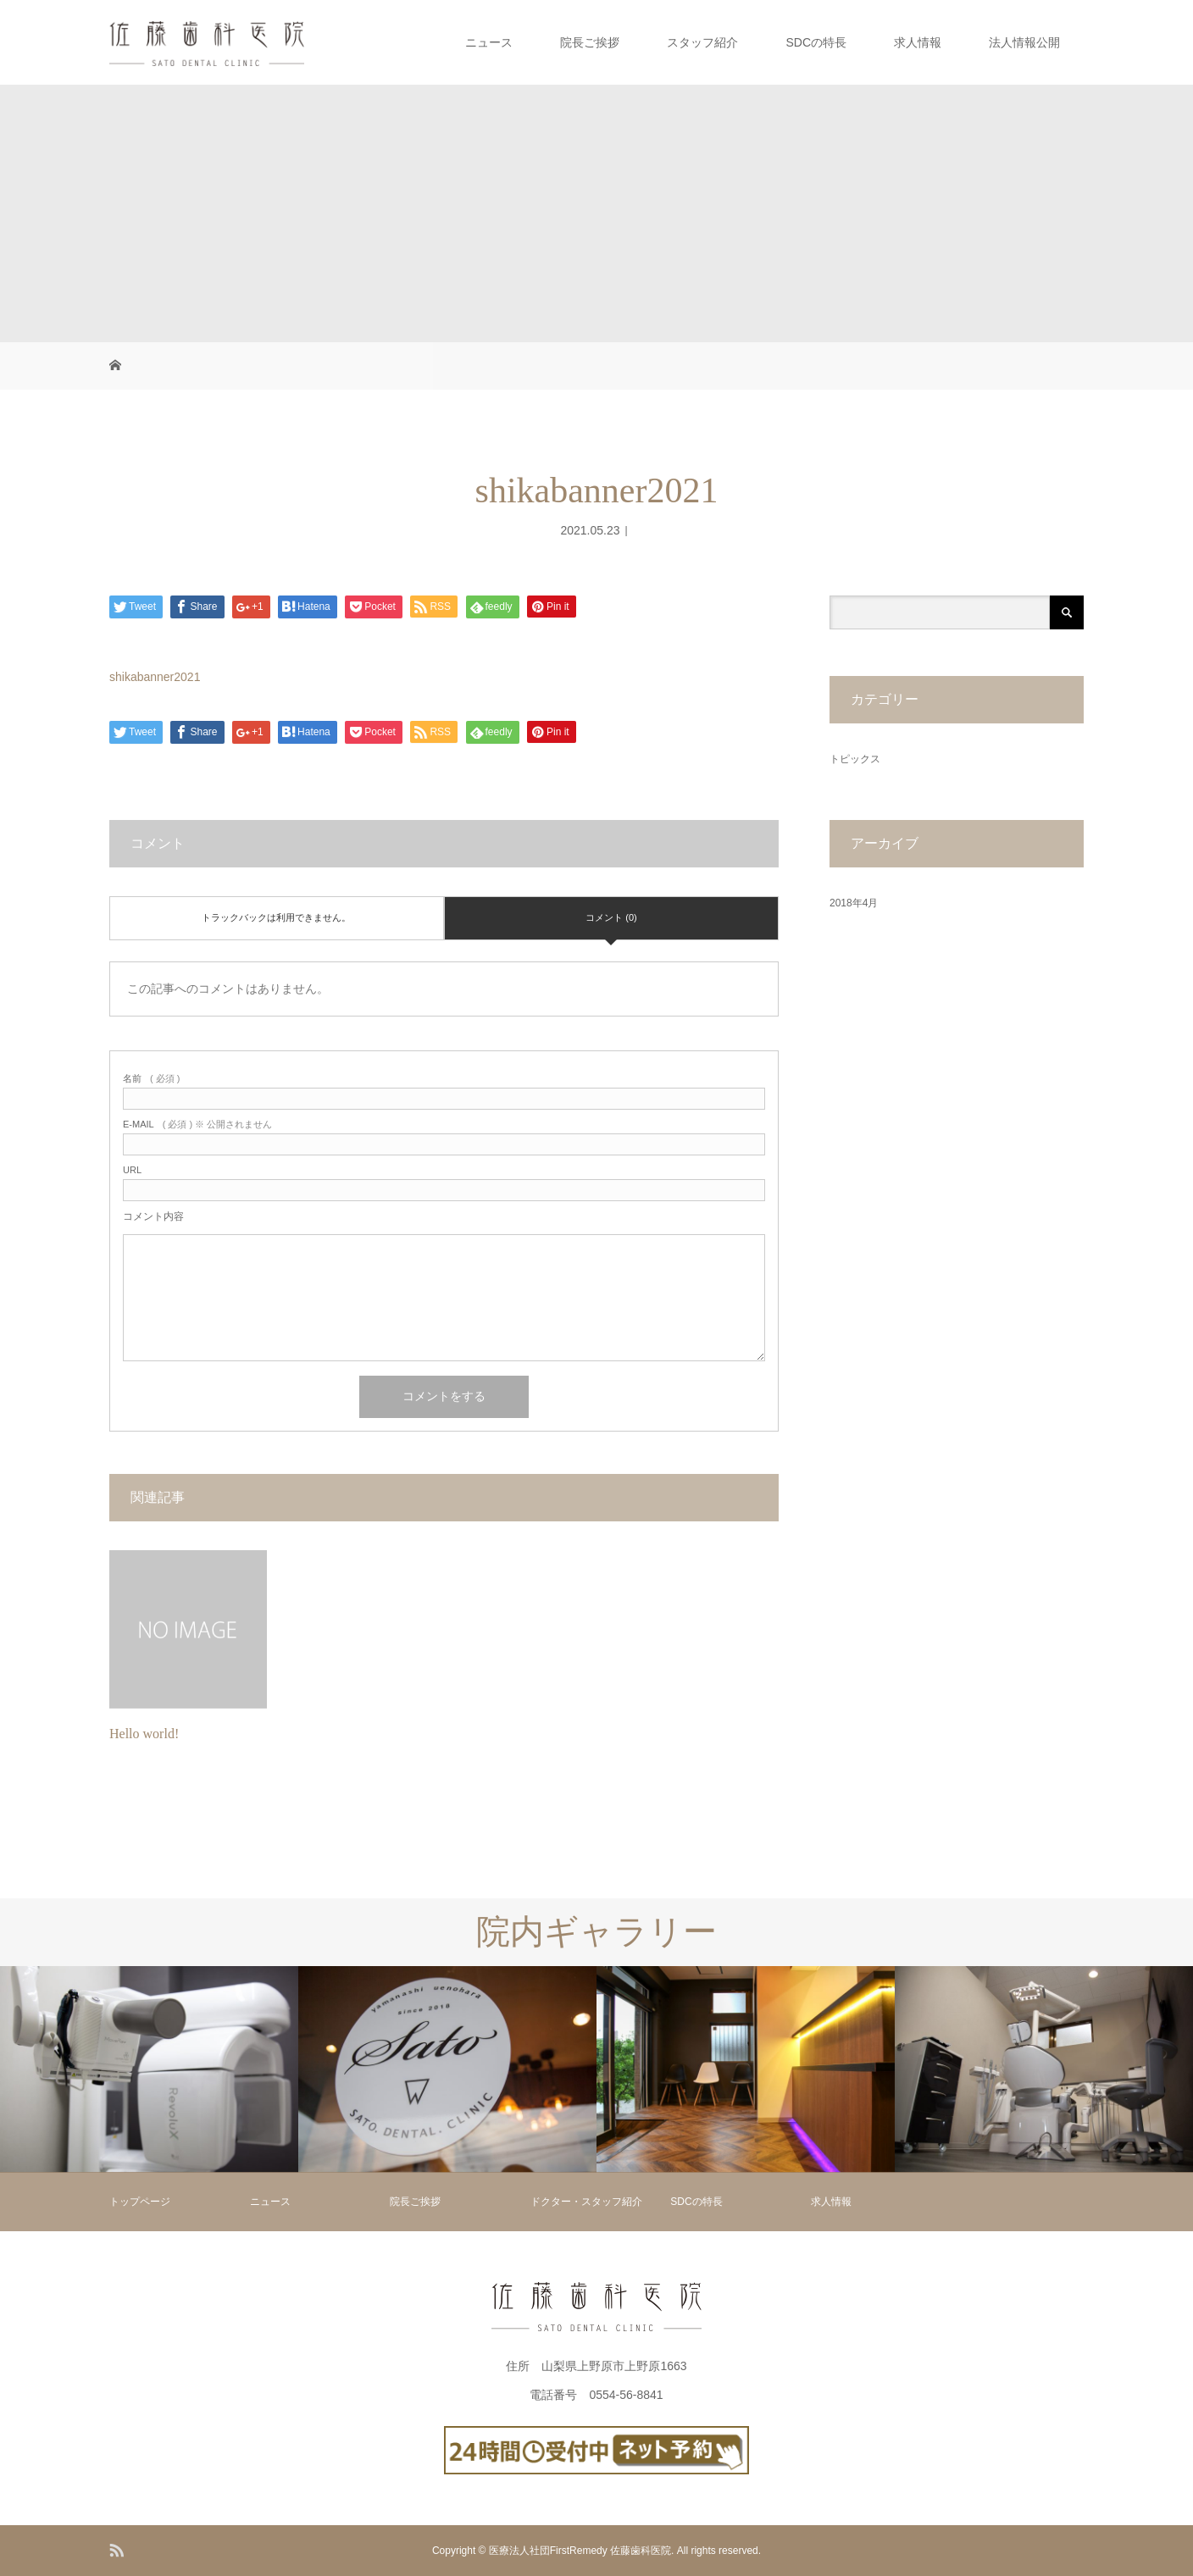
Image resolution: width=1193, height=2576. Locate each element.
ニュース (489, 42)
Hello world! (144, 1733)
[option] (149, 2069)
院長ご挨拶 (589, 42)
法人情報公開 (1024, 42)
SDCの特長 (815, 42)
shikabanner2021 (154, 677)
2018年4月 (854, 903)
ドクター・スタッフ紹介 (586, 2202)
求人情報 (917, 42)
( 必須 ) (151, 1078)
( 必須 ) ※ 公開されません (197, 1124)
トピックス (855, 759)
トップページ (139, 2202)
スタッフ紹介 (702, 42)
